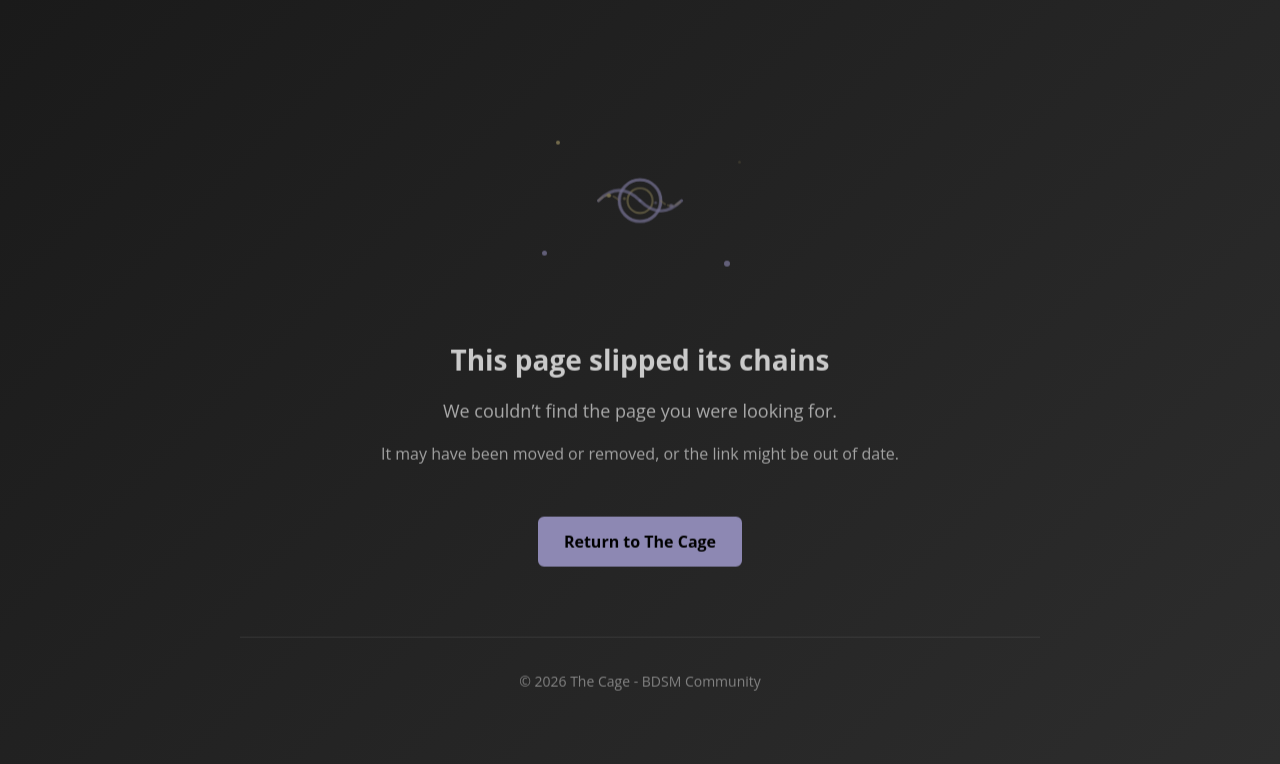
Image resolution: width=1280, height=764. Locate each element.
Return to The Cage (640, 543)
